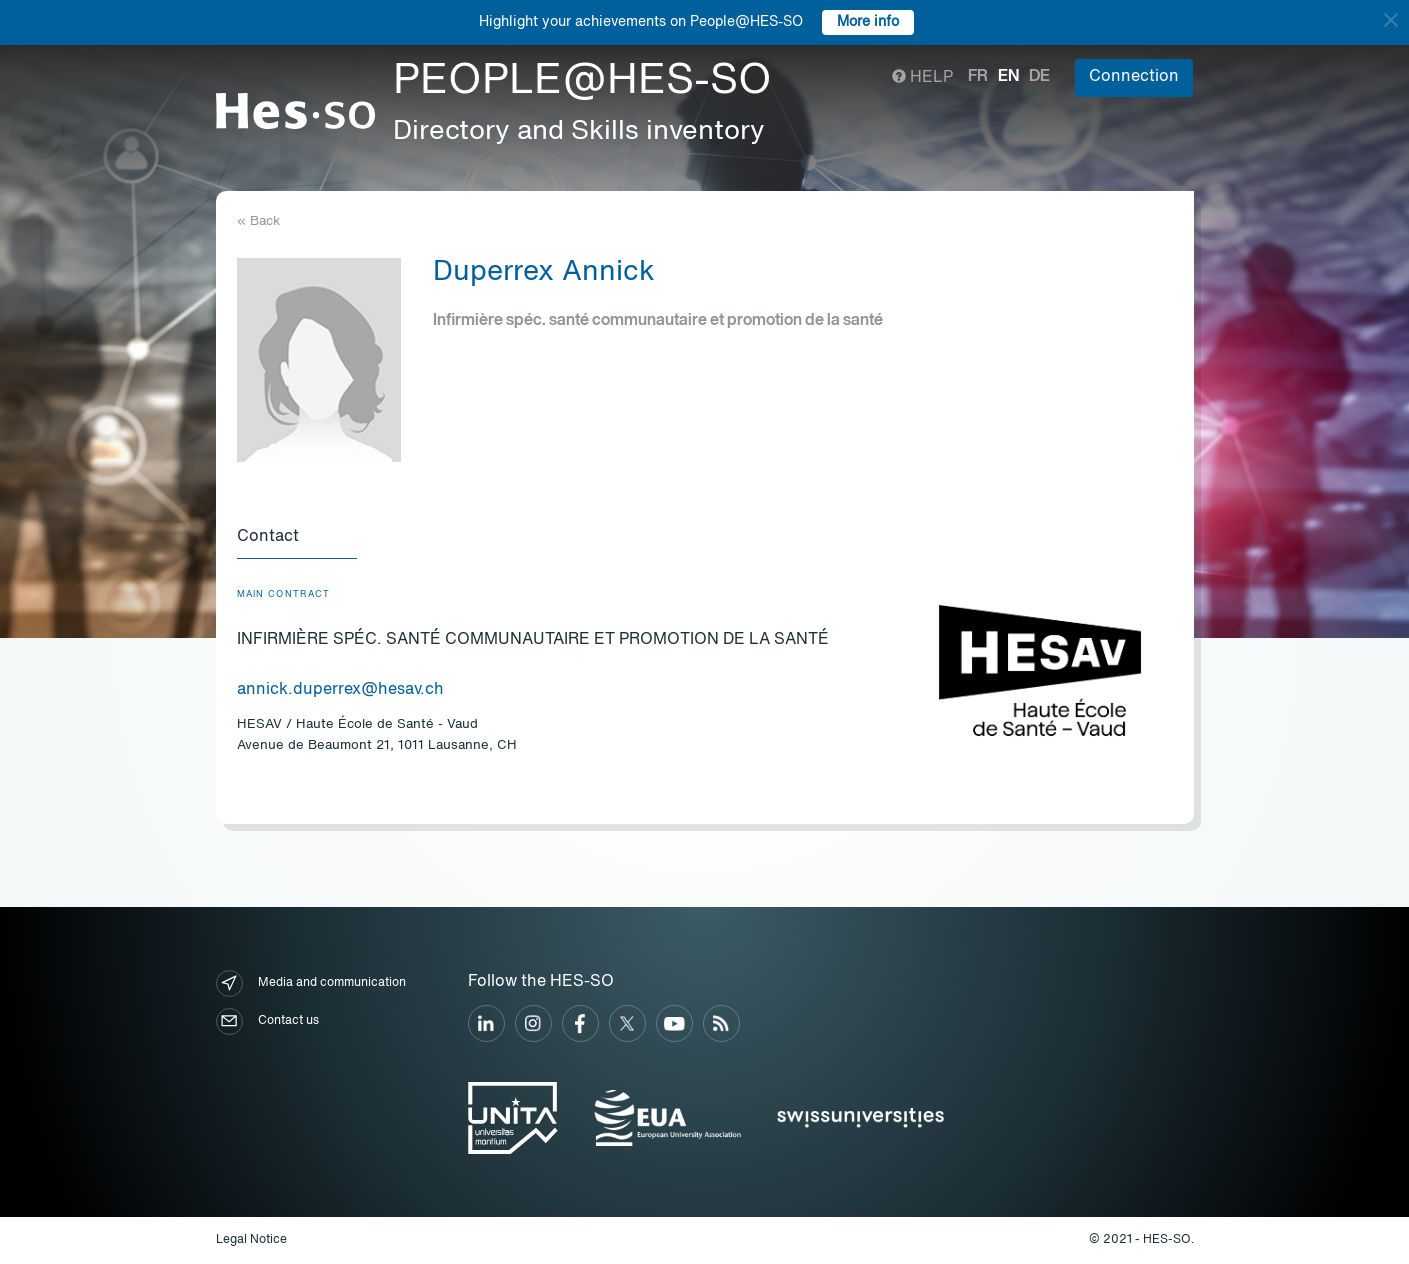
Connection (1134, 77)
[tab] (297, 538)
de (1039, 77)
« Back (258, 221)
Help (922, 78)
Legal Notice (251, 1240)
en (1008, 77)
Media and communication (311, 983)
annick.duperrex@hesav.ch (340, 690)
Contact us (267, 1021)
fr (978, 77)
